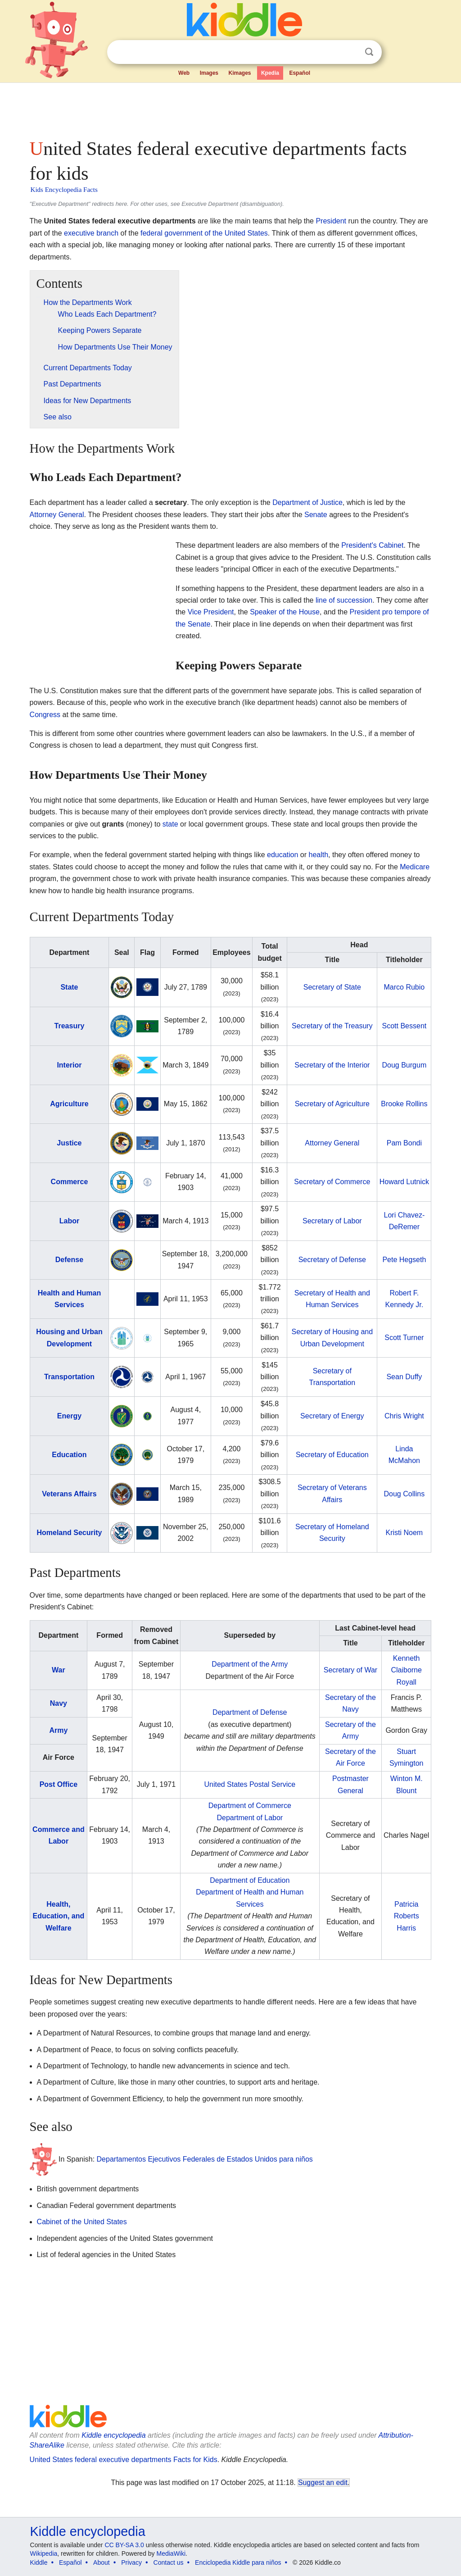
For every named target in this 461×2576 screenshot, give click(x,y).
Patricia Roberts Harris (406, 1916)
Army (58, 1730)
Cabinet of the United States (82, 2222)
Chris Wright (404, 1416)
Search (369, 52)
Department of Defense (249, 1712)
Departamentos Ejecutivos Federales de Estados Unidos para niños (205, 2159)
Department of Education (249, 1880)
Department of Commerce (249, 1805)
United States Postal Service (249, 1784)
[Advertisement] (230, 108)
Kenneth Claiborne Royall (406, 1670)
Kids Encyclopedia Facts (64, 189)
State (69, 987)
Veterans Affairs (69, 1494)
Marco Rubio (404, 987)
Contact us (169, 2562)
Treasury (69, 1026)
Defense (69, 1259)
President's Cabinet (372, 545)
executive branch (91, 233)
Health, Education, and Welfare (59, 1916)
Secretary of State (332, 987)
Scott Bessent (404, 1026)
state (170, 824)
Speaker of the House (285, 612)
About (101, 2562)
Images (209, 73)
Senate (315, 514)
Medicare (414, 867)
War (58, 1670)
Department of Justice (307, 502)
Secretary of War (350, 1670)
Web (184, 73)
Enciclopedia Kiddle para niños (238, 2562)
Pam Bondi (404, 1143)
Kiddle (39, 2562)
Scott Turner (404, 1337)
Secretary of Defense (332, 1259)
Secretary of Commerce (332, 1182)
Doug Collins (404, 1494)
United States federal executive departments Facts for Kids (123, 2459)
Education (69, 1454)
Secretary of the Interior (332, 1065)
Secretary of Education (332, 1454)
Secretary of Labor (332, 1221)
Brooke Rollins (404, 1104)
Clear (350, 52)
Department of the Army (250, 1664)
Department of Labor (250, 1818)
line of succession (344, 600)
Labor (69, 1221)
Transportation (69, 1377)
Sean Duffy (404, 1377)
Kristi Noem (404, 1532)
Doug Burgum (404, 1065)
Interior (69, 1065)
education (282, 855)
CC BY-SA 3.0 (124, 2545)
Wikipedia (44, 2553)
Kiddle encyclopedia (113, 2435)
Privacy (131, 2562)
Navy (58, 1703)
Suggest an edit (323, 2482)
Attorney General (57, 514)
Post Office (58, 1784)
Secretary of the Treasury (332, 1026)
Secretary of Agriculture (332, 1104)
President (331, 221)
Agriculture (69, 1104)
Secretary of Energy (332, 1416)
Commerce (69, 1182)
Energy (69, 1416)
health (319, 855)
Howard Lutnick (404, 1182)
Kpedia (270, 73)
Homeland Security (69, 1532)
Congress (45, 714)
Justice (69, 1143)
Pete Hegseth (404, 1259)
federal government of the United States (204, 233)
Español (299, 73)
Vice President (211, 612)
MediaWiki (171, 2553)
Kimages (239, 73)
